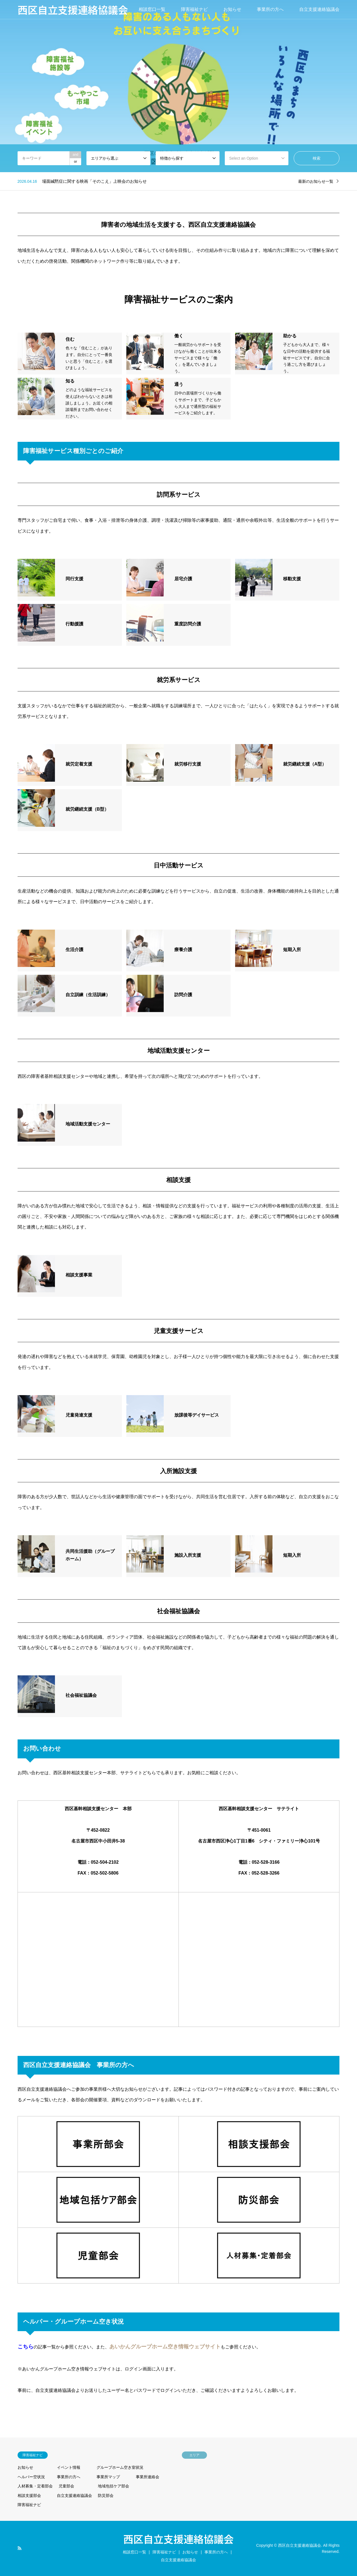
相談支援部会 (29, 2495)
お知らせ (232, 9)
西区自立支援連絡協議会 (178, 2538)
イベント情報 (68, 2467)
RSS (19, 2548)
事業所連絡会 (147, 2477)
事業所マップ (108, 2477)
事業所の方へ (270, 9)
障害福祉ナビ (194, 9)
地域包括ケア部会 (113, 2486)
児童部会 (66, 2486)
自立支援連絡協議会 (319, 9)
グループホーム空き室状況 (120, 2467)
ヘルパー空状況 (31, 2477)
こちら (25, 2347)
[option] (178, 86)
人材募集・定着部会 (35, 2486)
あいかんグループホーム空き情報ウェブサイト (165, 2347)
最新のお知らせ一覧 (315, 181)
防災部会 (106, 2495)
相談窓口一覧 (152, 9)
